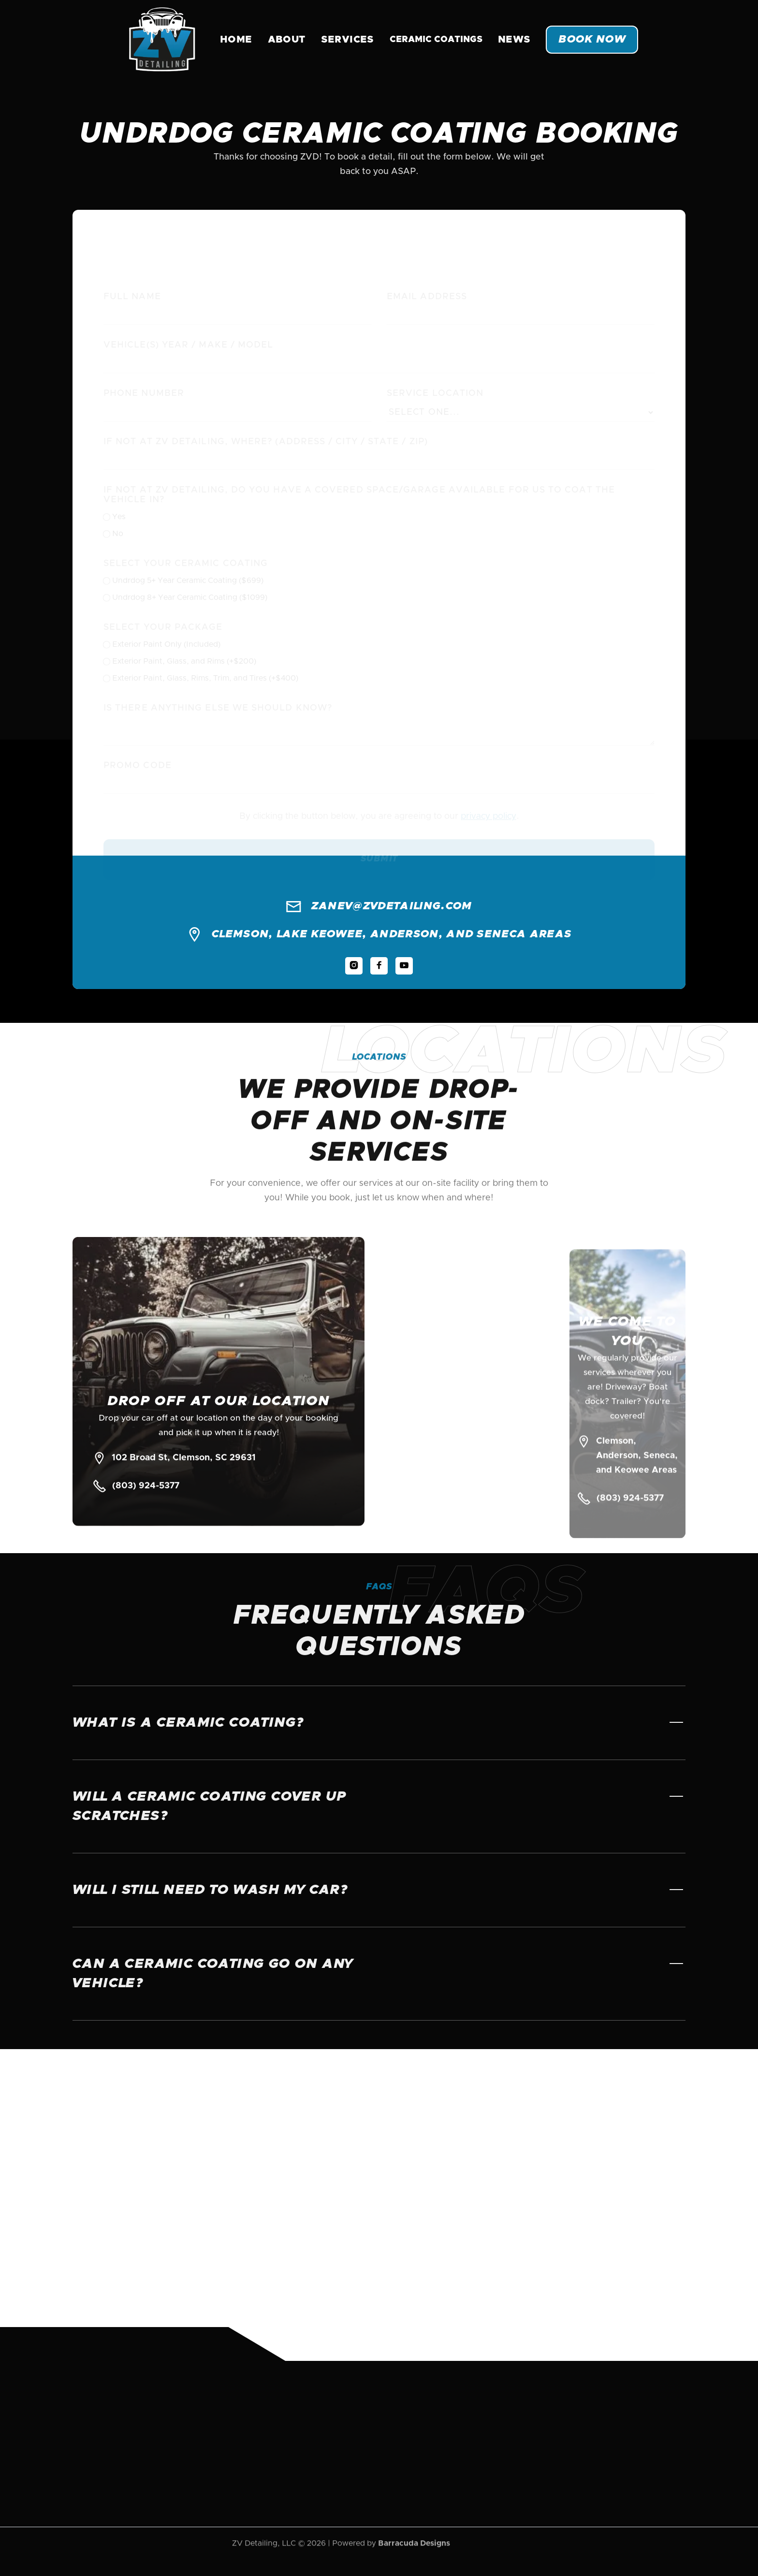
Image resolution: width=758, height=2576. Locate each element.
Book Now (592, 39)
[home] (162, 40)
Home (236, 39)
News (514, 39)
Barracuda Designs (414, 2528)
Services (347, 39)
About (287, 39)
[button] (436, 39)
